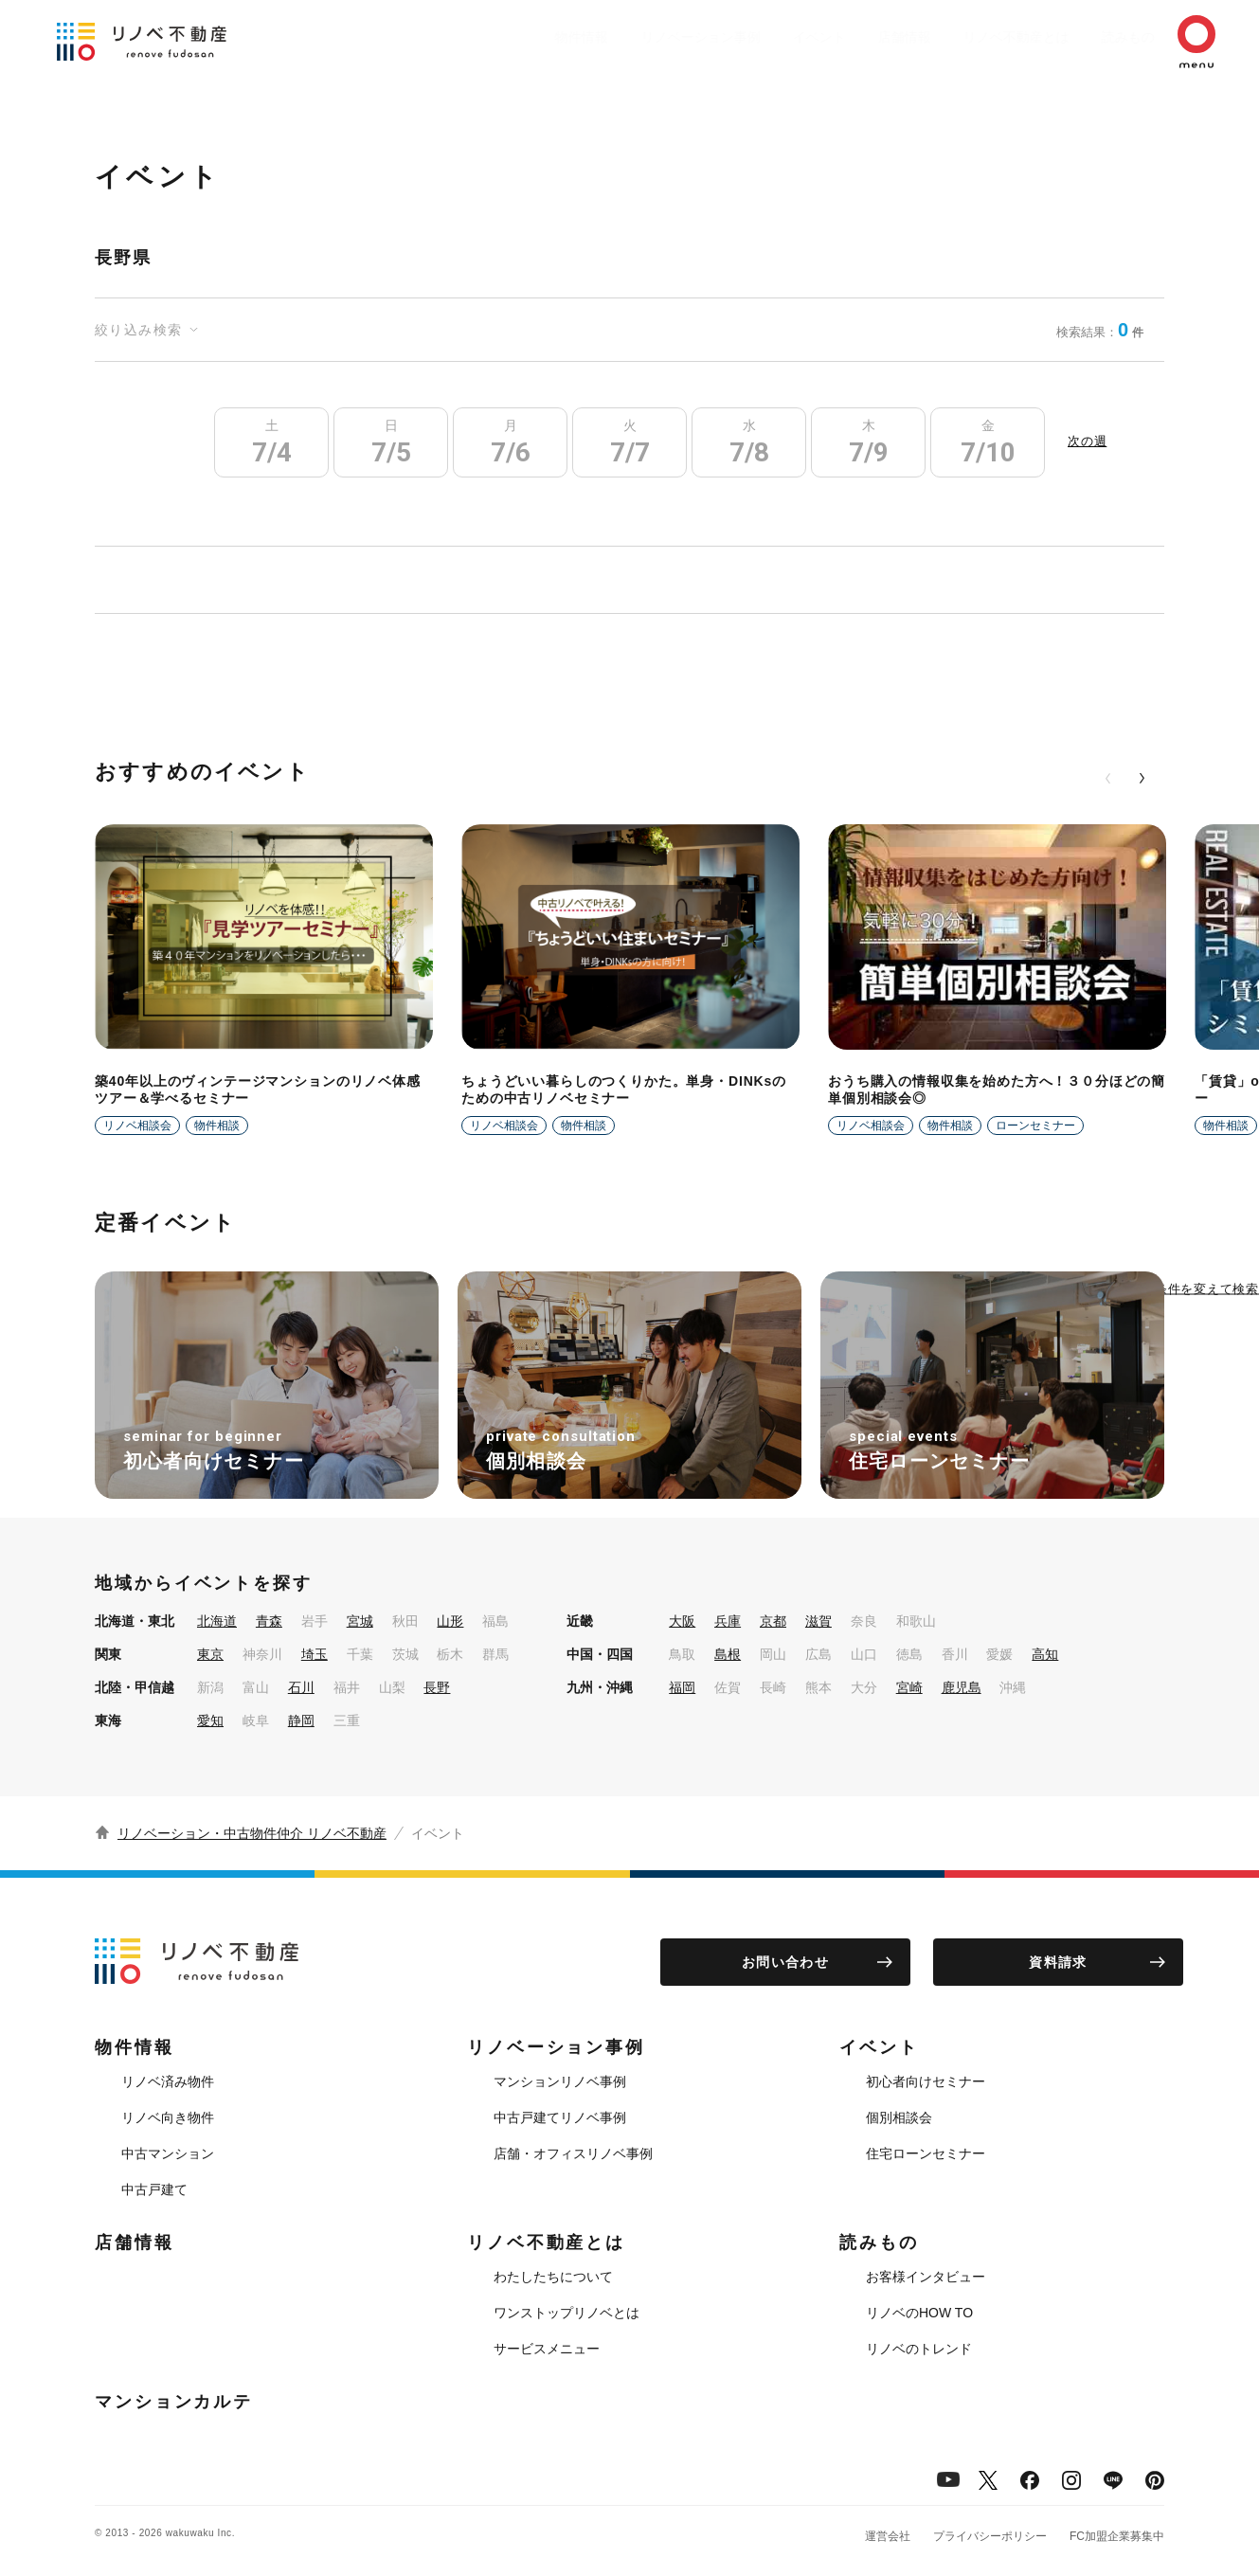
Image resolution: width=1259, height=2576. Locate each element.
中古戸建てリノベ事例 (560, 2117)
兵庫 (727, 1621)
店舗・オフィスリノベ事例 (573, 2153)
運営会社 (887, 2536)
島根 (727, 1654)
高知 (1045, 1654)
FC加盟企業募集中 (1117, 2536)
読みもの (1099, 37)
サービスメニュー (547, 2348)
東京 (210, 1654)
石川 (301, 1687)
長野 (436, 1687)
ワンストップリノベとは (566, 2312)
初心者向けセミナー (925, 2081)
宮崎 (909, 1687)
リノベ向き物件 (167, 2117)
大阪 (682, 1621)
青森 (269, 1621)
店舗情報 (857, 37)
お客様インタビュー (925, 2276)
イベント (762, 37)
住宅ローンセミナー (925, 2153)
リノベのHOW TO (919, 2312)
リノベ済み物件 (167, 2081)
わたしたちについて (553, 2276)
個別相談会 (899, 2117)
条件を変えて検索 (1207, 1288)
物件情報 (506, 37)
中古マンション (167, 2153)
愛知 (210, 1720)
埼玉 (314, 1654)
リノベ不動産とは (979, 37)
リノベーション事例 (634, 37)
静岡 (301, 1720)
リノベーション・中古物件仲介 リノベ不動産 (252, 1833)
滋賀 (818, 1621)
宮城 (360, 1621)
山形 (450, 1621)
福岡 (682, 1687)
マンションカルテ (174, 2401)
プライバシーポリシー (990, 2536)
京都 (773, 1621)
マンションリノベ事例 (560, 2081)
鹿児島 (961, 1687)
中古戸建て (154, 2189)
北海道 (217, 1621)
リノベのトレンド (919, 2348)
